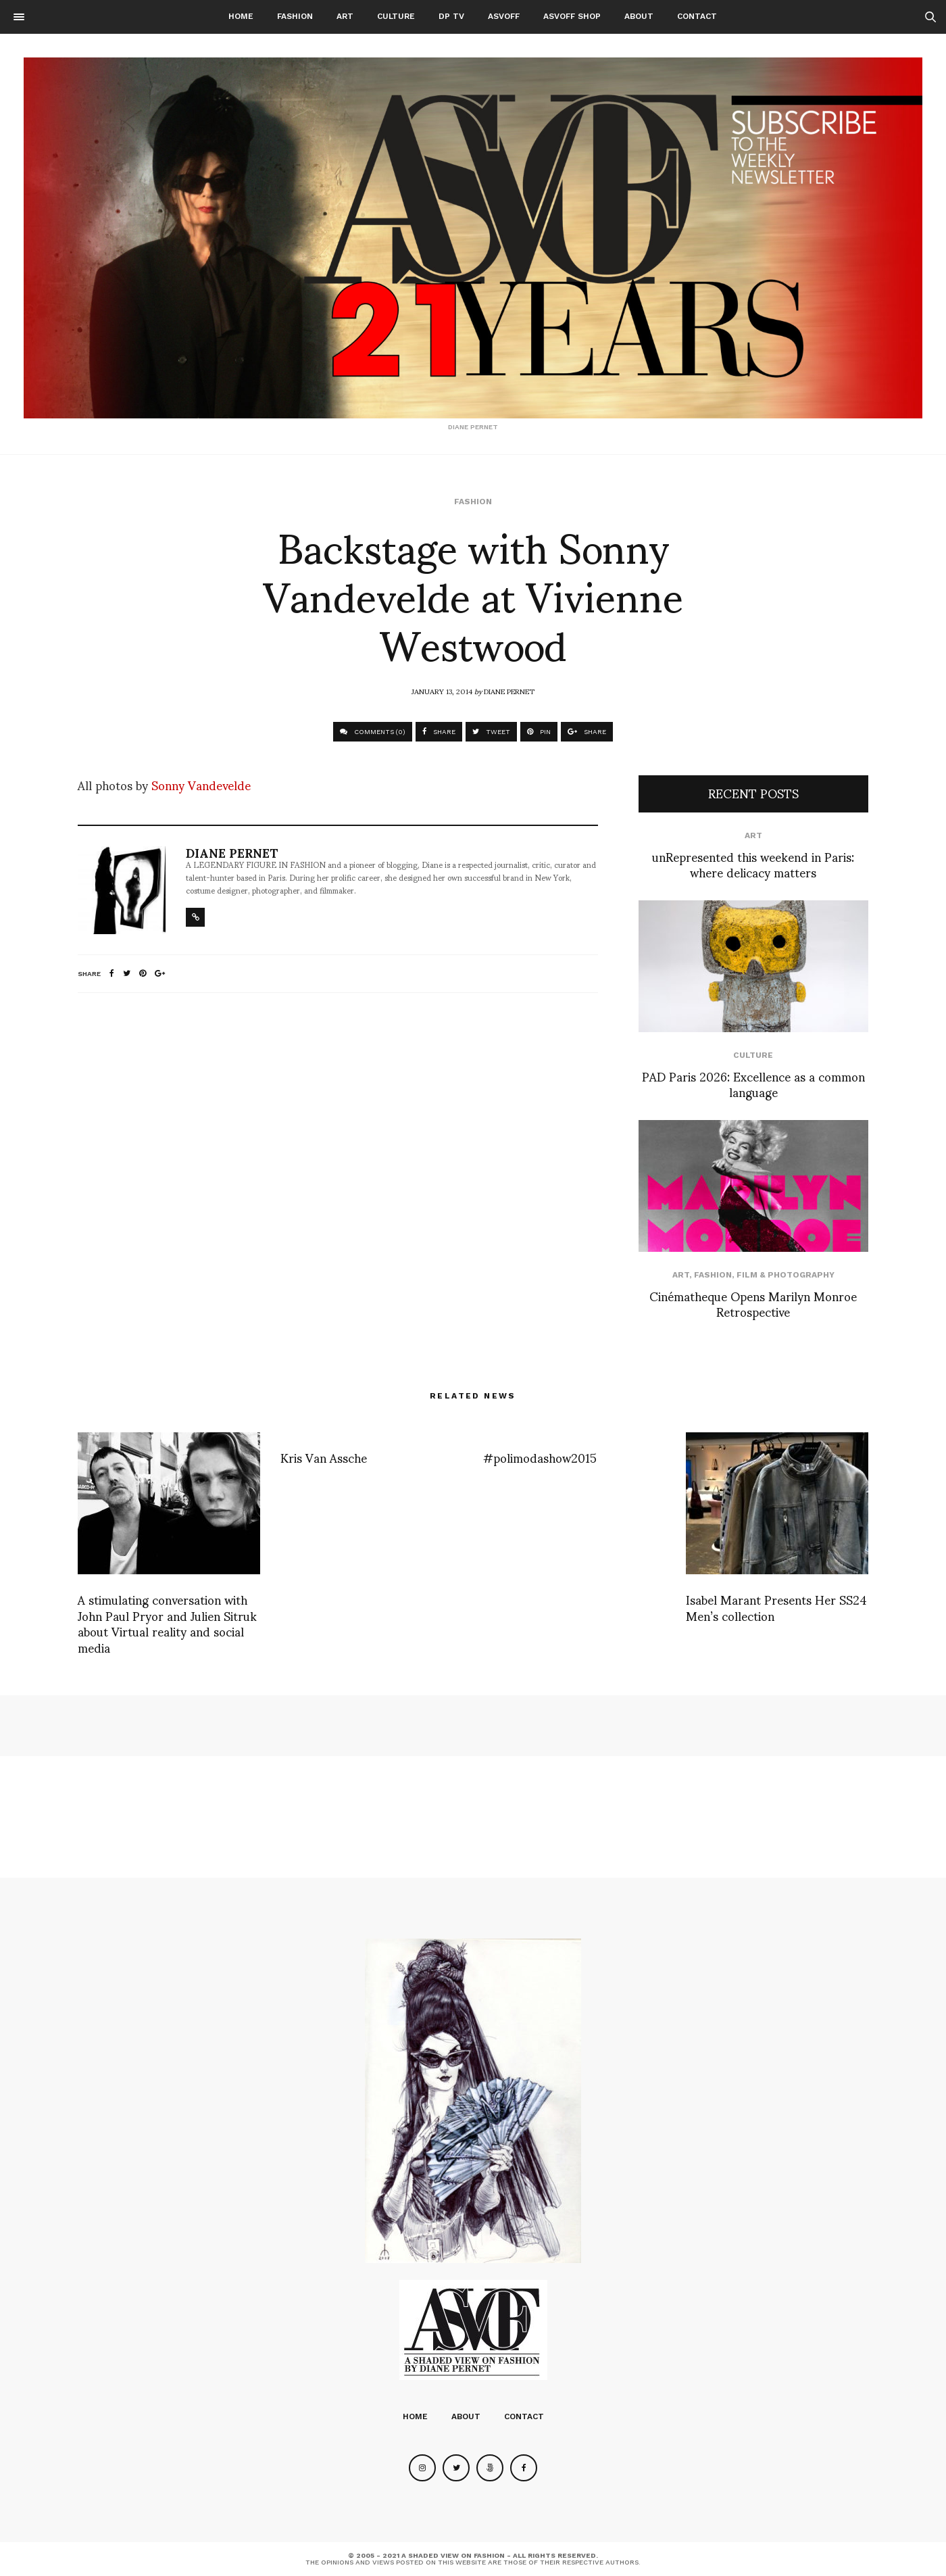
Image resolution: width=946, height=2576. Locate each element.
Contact (697, 16)
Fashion (295, 16)
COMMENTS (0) (372, 731)
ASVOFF (504, 16)
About (638, 16)
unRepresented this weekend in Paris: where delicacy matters (753, 864)
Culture (396, 16)
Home (240, 16)
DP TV (451, 16)
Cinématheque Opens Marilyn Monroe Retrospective (753, 1303)
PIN (539, 731)
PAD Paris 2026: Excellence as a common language (753, 1083)
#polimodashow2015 (540, 1457)
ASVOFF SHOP (572, 16)
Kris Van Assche (323, 1457)
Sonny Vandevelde (201, 784)
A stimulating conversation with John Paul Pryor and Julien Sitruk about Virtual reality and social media (167, 1622)
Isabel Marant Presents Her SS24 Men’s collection (776, 1606)
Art (345, 16)
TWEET (491, 731)
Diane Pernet (509, 691)
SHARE (438, 731)
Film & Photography (786, 1275)
